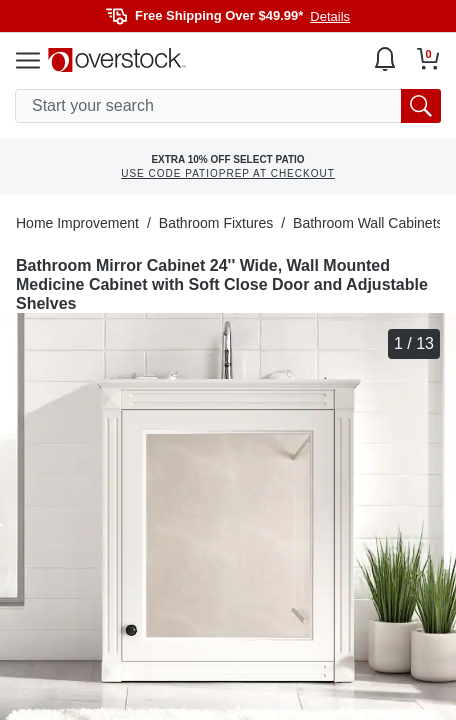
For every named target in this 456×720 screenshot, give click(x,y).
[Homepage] (117, 60)
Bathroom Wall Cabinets (368, 223)
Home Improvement (77, 223)
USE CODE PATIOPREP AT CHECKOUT (228, 173)
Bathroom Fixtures (216, 223)
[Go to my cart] (428, 59)
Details (330, 16)
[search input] (228, 106)
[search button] (421, 106)
